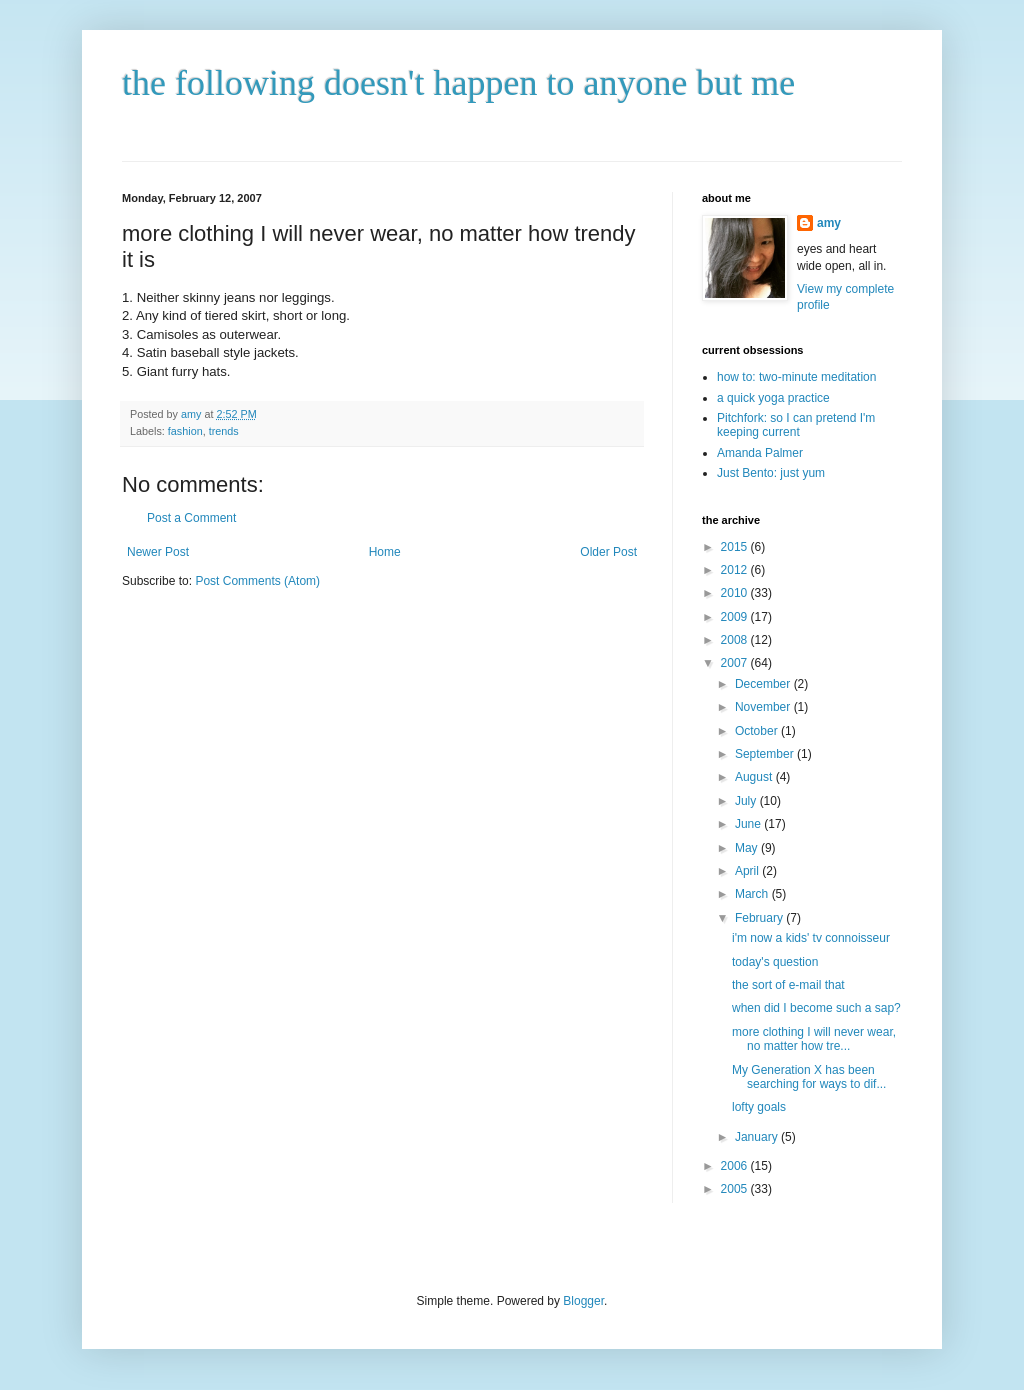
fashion (185, 431)
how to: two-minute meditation (796, 377)
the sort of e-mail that (788, 985)
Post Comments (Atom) (257, 581)
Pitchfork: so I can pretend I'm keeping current (796, 425)
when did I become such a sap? (816, 1008)
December (764, 684)
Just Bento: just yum (771, 473)
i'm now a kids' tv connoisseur (811, 938)
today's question (775, 962)
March (753, 894)
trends (224, 431)
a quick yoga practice (773, 398)
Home (385, 552)
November (764, 707)
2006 (736, 1166)
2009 (736, 617)
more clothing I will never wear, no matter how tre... (814, 1039)
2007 (736, 663)
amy (829, 223)
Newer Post (158, 552)
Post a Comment (191, 518)
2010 (736, 593)
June (749, 824)
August (755, 777)
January (758, 1137)
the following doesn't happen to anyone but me (458, 83)
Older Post (608, 552)
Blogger (583, 1301)
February (760, 918)
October (758, 731)
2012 (736, 570)
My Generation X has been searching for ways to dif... (809, 1077)
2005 (736, 1189)
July (747, 801)
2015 (736, 547)
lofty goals (759, 1107)
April (748, 871)
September (766, 754)
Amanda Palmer (760, 453)
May (748, 848)
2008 (736, 640)
